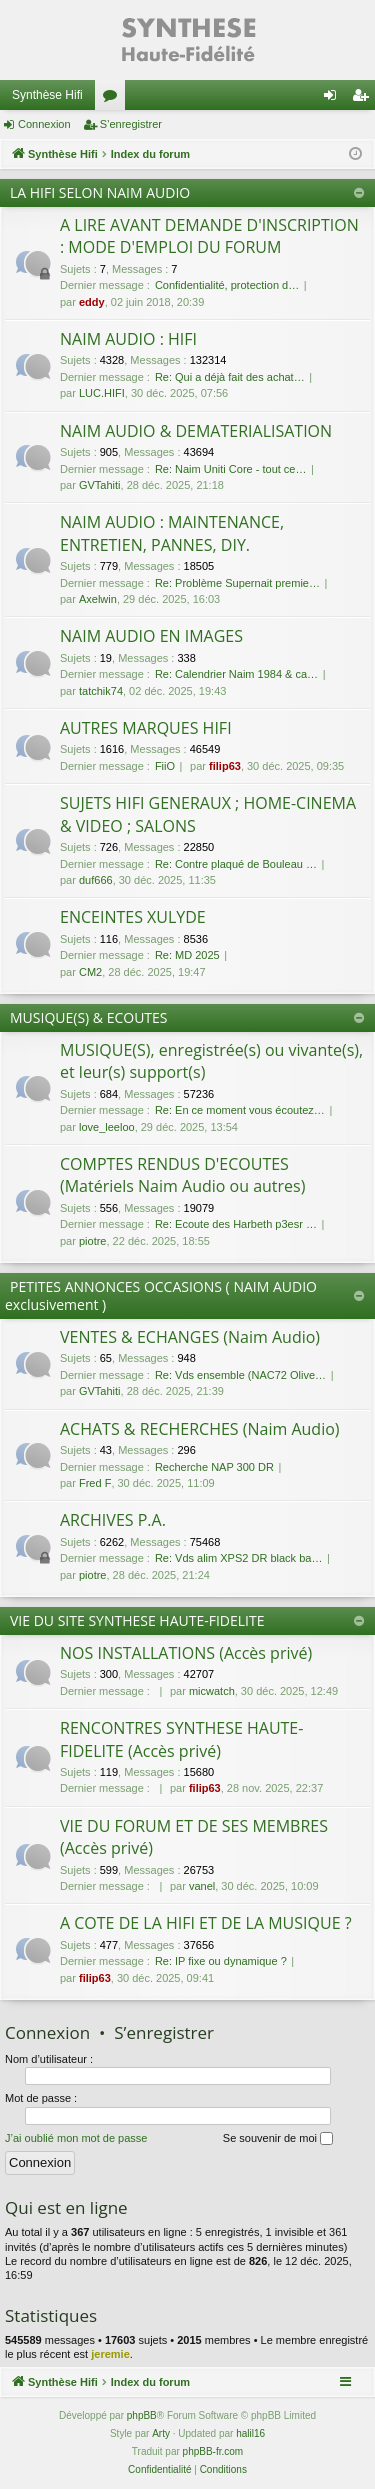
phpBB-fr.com (213, 2451)
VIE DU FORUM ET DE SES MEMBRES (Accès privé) (194, 1837)
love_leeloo (107, 1127)
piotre (93, 1241)
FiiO (165, 766)
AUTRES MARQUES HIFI (146, 728)
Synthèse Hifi (47, 95)
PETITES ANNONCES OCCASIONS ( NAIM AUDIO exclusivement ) (161, 1295)
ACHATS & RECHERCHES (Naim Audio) (200, 1429)
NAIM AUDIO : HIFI (128, 339)
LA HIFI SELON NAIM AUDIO (100, 192)
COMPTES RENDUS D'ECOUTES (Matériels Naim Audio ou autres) (182, 1175)
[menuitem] (159, 2470)
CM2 (90, 972)
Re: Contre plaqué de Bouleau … (236, 864)
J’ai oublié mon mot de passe (76, 2138)
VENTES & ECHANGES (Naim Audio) (190, 1337)
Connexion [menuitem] (334, 99)
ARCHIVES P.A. (113, 1520)
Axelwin (98, 599)
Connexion (44, 124)
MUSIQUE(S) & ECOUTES (89, 1017)
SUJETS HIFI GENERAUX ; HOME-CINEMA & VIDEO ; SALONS (208, 814)
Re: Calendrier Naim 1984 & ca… (236, 674)
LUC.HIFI (102, 393)
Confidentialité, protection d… (227, 285)
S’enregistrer (131, 124)
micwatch (212, 1691)
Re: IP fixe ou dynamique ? (221, 1961)
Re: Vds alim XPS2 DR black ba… (239, 1558)
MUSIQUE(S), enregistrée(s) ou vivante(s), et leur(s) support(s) (211, 1061)
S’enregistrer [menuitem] (364, 99)
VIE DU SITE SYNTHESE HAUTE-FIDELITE (137, 1620)
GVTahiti (100, 485)
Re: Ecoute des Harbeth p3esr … (236, 1224)
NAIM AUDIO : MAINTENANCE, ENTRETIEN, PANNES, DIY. (172, 533)
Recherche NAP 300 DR (214, 1467)
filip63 (225, 766)
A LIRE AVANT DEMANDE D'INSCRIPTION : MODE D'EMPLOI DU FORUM (209, 236)
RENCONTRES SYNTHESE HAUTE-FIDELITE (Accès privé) (181, 1739)
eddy (92, 302)
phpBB (142, 2415)
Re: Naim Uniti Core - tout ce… (231, 469)
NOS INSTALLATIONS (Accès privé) (186, 1653)
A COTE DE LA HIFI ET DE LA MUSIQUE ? (206, 1923)
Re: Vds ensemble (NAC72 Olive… (240, 1375)
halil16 (250, 2433)
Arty (161, 2433)
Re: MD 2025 (187, 955)
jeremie (110, 2354)
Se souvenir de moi (278, 2139)
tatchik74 (101, 691)
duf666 (96, 880)
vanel (202, 1886)
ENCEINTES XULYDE (133, 917)
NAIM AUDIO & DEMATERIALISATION (196, 431)
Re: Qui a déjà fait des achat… (230, 377)
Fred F (95, 1483)
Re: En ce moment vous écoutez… (240, 1110)
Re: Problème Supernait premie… (237, 583)
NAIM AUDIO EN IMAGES (151, 636)
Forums (114, 99)
